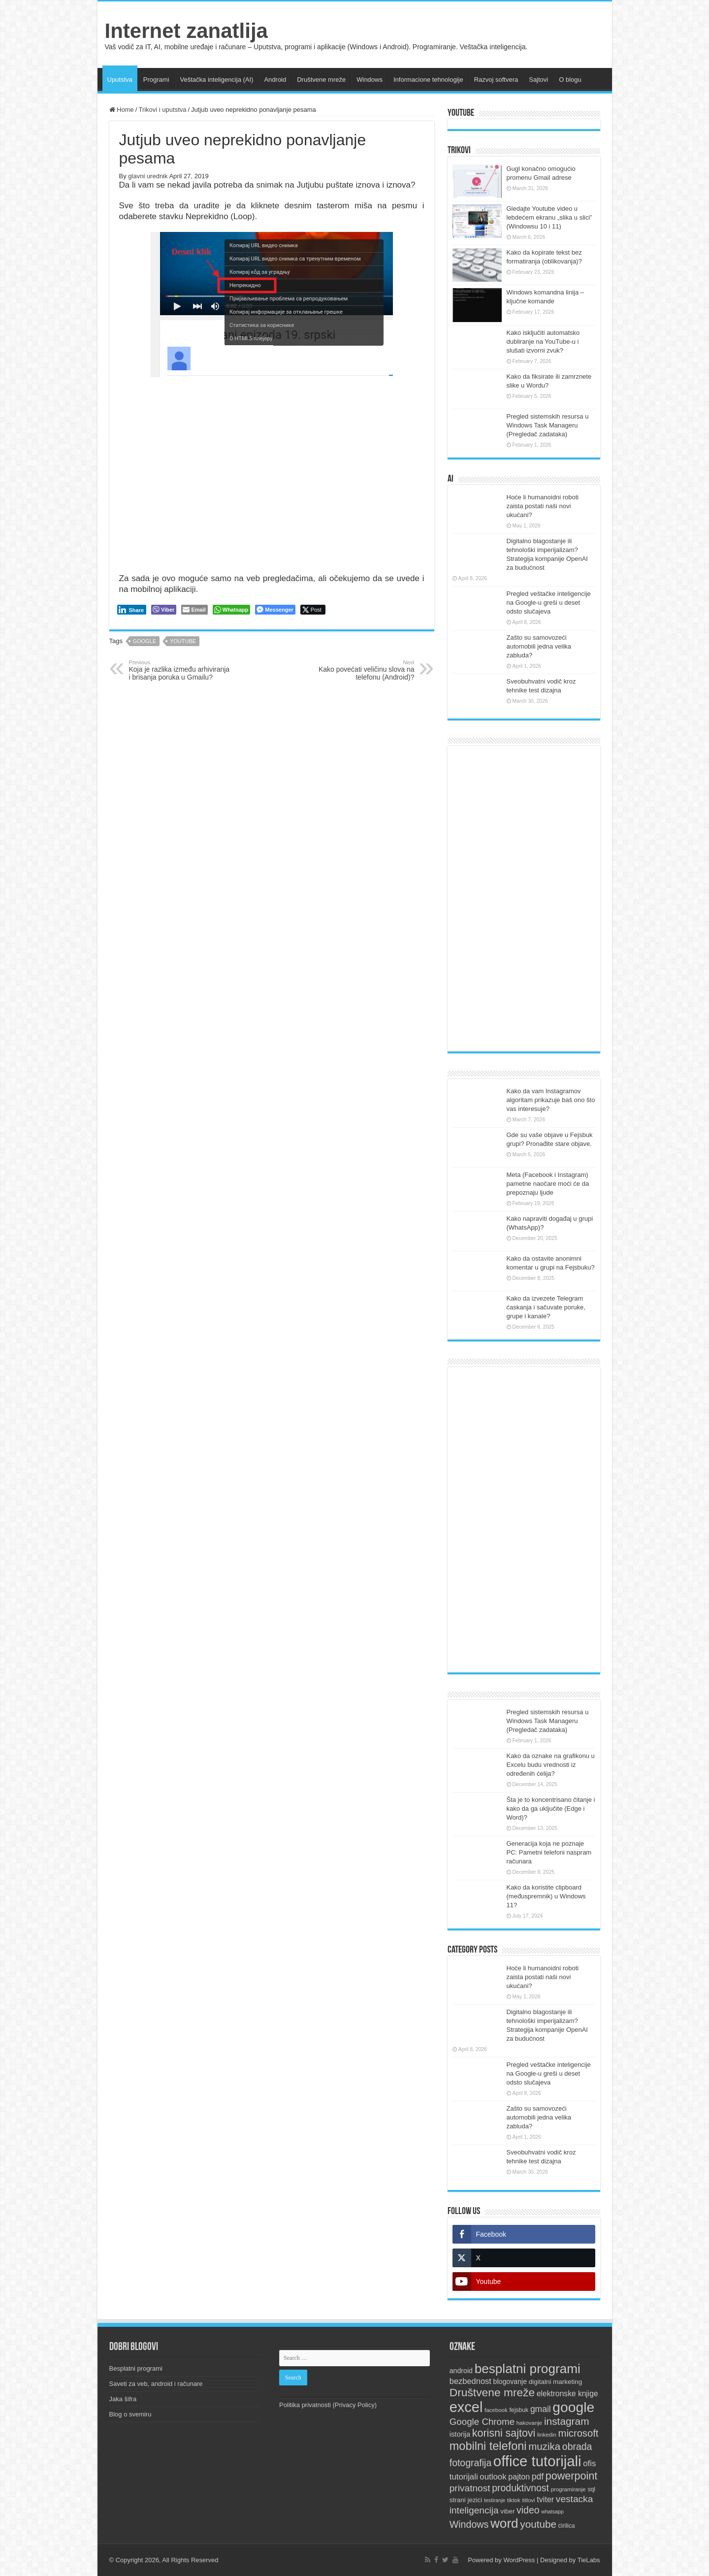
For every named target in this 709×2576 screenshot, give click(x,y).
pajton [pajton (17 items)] (519, 2476)
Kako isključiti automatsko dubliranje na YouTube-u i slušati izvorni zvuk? (543, 341)
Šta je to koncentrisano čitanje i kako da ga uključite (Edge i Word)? (551, 1808)
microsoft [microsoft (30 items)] (578, 2433)
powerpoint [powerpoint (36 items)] (572, 2476)
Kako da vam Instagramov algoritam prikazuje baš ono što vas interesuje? (551, 1099)
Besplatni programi (135, 2368)
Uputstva (119, 79)
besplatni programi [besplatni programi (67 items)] (527, 2368)
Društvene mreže (321, 79)
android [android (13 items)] (461, 2371)
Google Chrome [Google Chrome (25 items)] (482, 2421)
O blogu (570, 79)
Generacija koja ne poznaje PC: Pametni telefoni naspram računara (549, 1852)
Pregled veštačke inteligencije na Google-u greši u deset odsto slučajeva (549, 602)
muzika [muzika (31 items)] (544, 2446)
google (145, 641)
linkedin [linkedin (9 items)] (546, 2435)
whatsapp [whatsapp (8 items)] (552, 2511)
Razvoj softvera (496, 79)
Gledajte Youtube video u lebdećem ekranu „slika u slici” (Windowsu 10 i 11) (549, 217)
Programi (156, 79)
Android (275, 79)
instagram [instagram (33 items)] (566, 2421)
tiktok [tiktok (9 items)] (513, 2500)
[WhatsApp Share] (232, 610)
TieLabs (589, 2560)
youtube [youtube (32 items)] (538, 2524)
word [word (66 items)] (504, 2523)
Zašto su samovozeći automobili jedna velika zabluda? (539, 646)
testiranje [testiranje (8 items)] (494, 2500)
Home (121, 109)
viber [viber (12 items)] (507, 2511)
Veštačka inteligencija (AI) (217, 79)
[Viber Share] (163, 610)
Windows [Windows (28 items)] (469, 2524)
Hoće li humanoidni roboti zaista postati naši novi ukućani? (543, 506)
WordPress (519, 2560)
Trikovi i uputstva (162, 109)
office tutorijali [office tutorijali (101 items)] (537, 2461)
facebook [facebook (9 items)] (496, 2410)
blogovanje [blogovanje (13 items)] (510, 2381)
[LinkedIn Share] (132, 610)
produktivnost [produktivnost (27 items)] (520, 2487)
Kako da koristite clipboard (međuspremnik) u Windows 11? (546, 1896)
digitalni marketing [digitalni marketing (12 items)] (555, 2381)
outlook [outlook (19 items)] (493, 2476)
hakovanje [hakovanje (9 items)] (529, 2423)
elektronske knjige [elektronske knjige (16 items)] (567, 2393)
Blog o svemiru (130, 2414)
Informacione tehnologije (428, 79)
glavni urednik (147, 176)
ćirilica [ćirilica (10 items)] (566, 2525)
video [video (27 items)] (528, 2510)
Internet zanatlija (186, 30)
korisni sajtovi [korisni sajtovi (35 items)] (503, 2433)
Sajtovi (538, 79)
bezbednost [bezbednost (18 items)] (470, 2381)
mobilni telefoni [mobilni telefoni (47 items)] (488, 2446)
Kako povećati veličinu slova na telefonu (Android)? (364, 670)
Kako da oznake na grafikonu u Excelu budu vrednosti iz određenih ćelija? (551, 1764)
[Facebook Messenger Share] (275, 610)
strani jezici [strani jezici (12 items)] (466, 2500)
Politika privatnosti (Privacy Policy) (328, 2405)
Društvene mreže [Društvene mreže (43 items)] (492, 2392)
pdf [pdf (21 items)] (538, 2476)
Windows (369, 79)
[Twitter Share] (312, 610)
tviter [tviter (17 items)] (545, 2499)
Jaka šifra (123, 2399)
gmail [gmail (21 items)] (540, 2409)
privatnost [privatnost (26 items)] (470, 2488)
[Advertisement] (523, 898)
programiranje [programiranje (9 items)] (568, 2489)
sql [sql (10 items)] (591, 2489)
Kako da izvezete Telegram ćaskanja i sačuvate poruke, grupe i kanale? (546, 1307)
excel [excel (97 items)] (466, 2407)
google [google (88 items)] (573, 2407)
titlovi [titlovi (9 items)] (528, 2500)
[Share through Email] (194, 610)
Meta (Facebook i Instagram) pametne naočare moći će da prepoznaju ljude (548, 1183)
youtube (183, 641)
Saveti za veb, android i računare (156, 2383)
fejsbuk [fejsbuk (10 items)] (518, 2410)
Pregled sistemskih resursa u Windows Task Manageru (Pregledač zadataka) (548, 425)
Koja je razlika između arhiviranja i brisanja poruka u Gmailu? (179, 670)
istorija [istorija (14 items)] (460, 2434)
